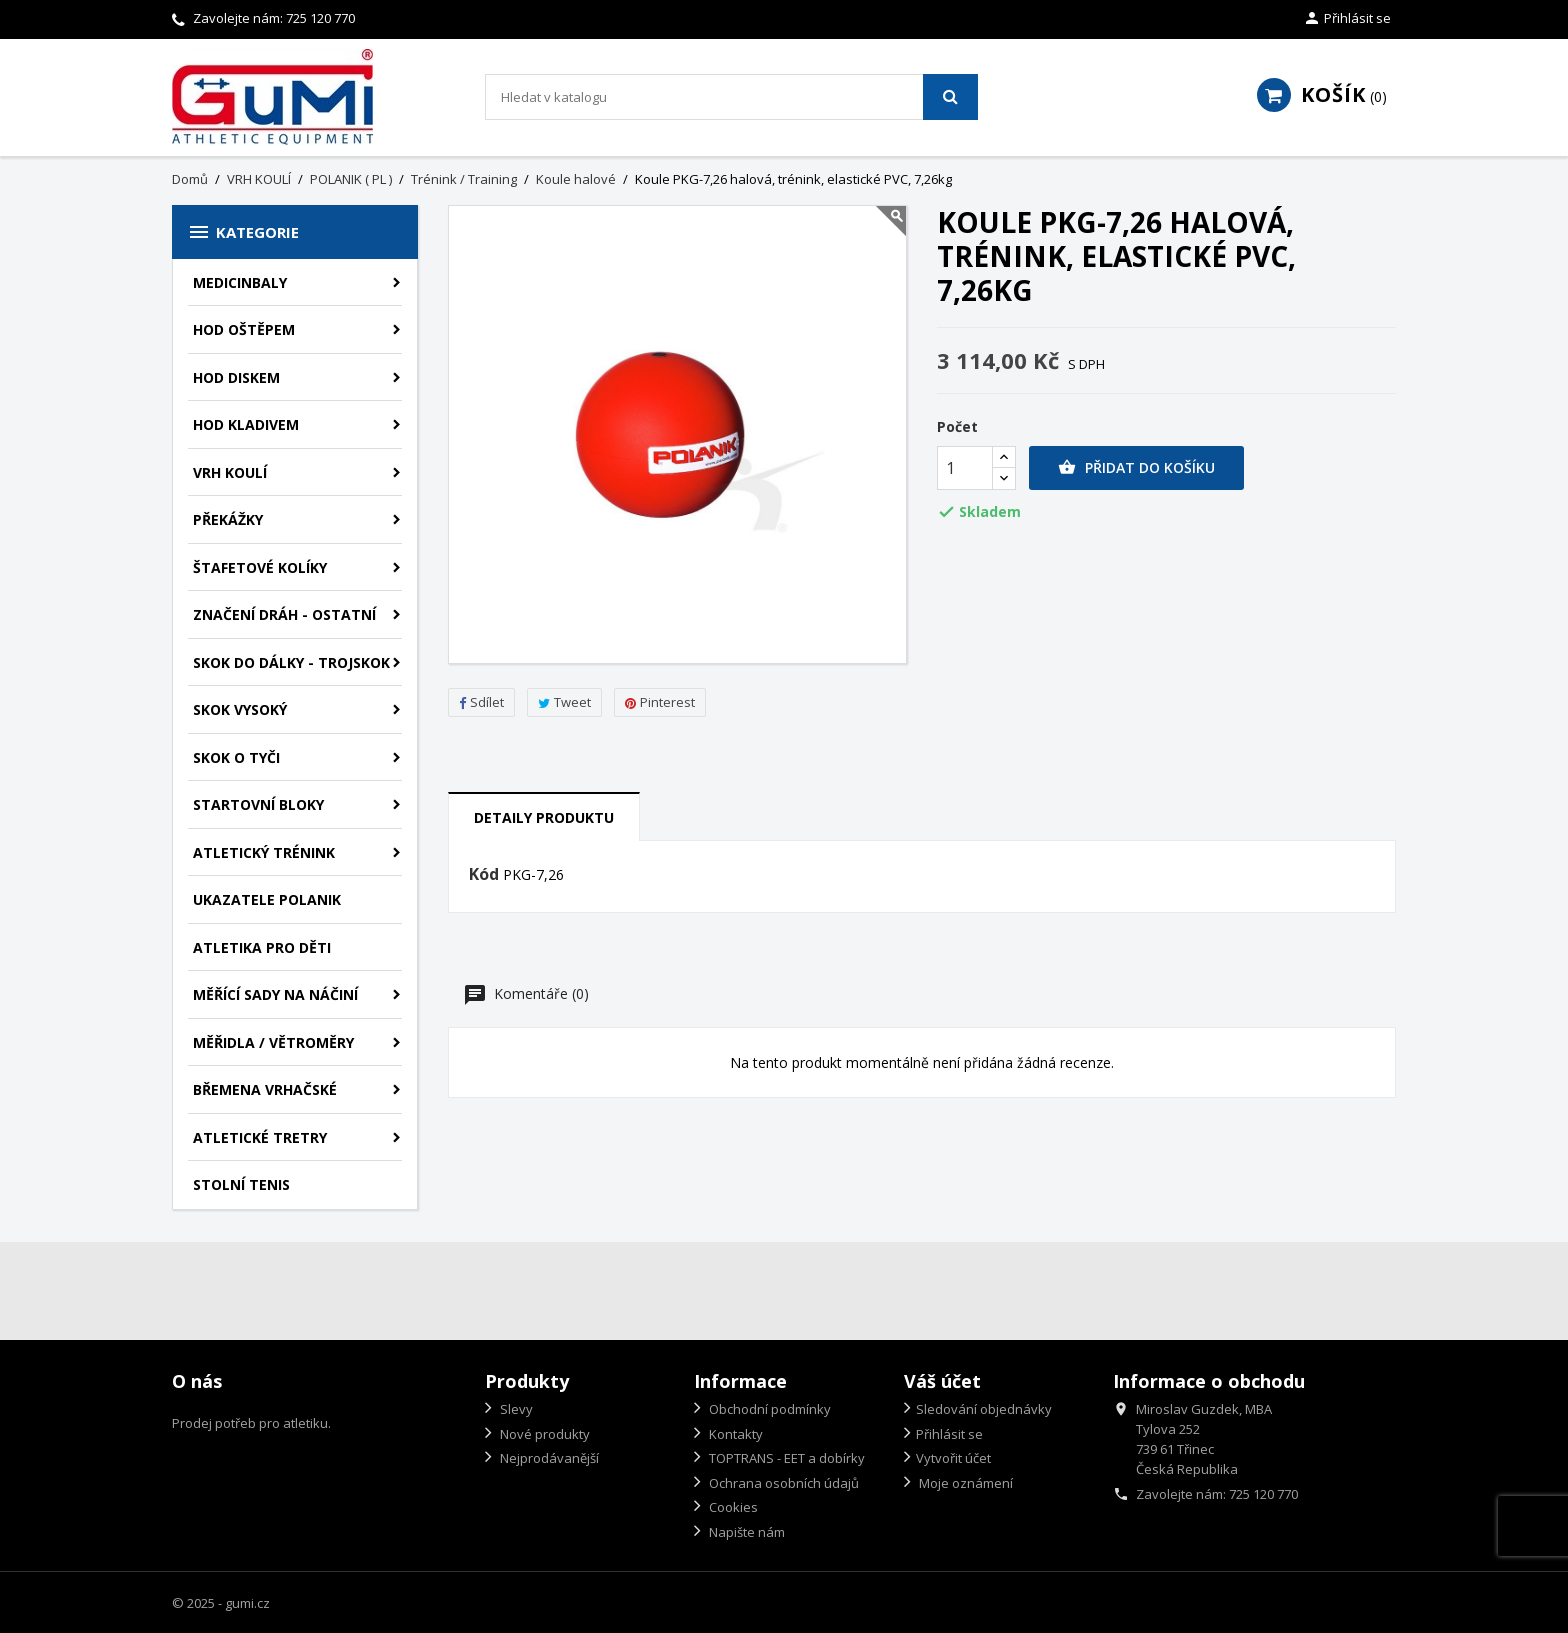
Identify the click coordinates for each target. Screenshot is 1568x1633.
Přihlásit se (949, 1434)
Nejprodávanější (548, 1458)
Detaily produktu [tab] (544, 817)
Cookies (732, 1507)
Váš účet (942, 1381)
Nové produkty (543, 1434)
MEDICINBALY (240, 282)
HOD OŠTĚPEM (244, 329)
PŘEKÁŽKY (228, 519)
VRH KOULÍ (230, 472)
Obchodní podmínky (768, 1409)
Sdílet (481, 702)
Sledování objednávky (984, 1409)
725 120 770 (320, 18)
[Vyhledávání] (731, 97)
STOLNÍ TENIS (241, 1184)
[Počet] (965, 468)
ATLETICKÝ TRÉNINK (264, 852)
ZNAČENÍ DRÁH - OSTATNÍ (284, 614)
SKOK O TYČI (236, 757)
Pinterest (660, 702)
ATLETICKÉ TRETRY (260, 1137)
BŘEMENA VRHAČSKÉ (265, 1089)
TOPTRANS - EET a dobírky (785, 1458)
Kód (484, 875)
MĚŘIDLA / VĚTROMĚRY (273, 1042)
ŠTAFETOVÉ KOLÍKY (260, 567)
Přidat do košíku (1136, 468)
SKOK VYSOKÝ (240, 709)
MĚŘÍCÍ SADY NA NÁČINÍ (275, 994)
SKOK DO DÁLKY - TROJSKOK (291, 662)
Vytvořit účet (953, 1458)
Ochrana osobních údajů (782, 1483)
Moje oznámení (964, 1483)
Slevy (515, 1409)
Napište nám (745, 1532)
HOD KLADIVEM (246, 424)
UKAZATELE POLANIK (267, 899)
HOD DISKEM (236, 377)
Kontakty (734, 1434)
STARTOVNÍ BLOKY (258, 804)
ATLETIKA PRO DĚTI (262, 947)
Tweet (564, 702)
